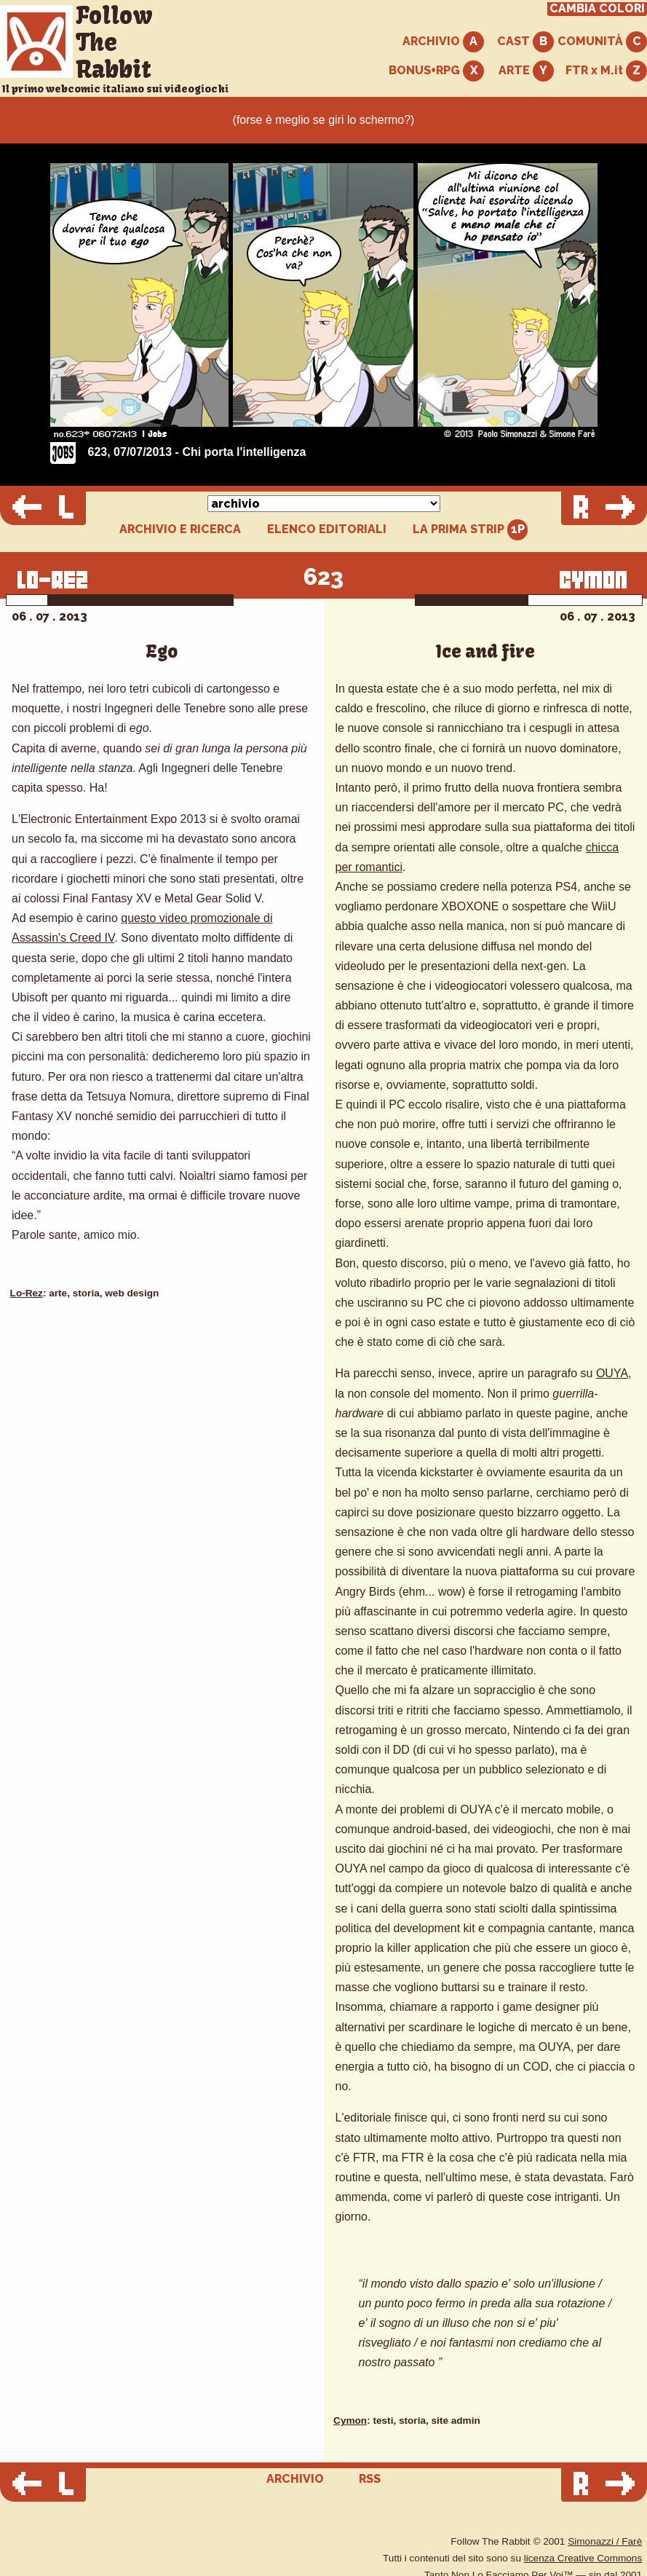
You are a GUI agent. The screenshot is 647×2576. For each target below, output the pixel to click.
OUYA (612, 1373)
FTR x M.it (606, 71)
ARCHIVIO (443, 41)
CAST (525, 41)
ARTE (526, 71)
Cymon (350, 2420)
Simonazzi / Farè (605, 2541)
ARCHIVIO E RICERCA (180, 529)
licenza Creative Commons (583, 2558)
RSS (370, 2479)
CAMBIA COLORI (597, 8)
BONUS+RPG (436, 71)
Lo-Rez (26, 1293)
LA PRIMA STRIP (470, 529)
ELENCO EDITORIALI (326, 529)
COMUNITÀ (602, 41)
